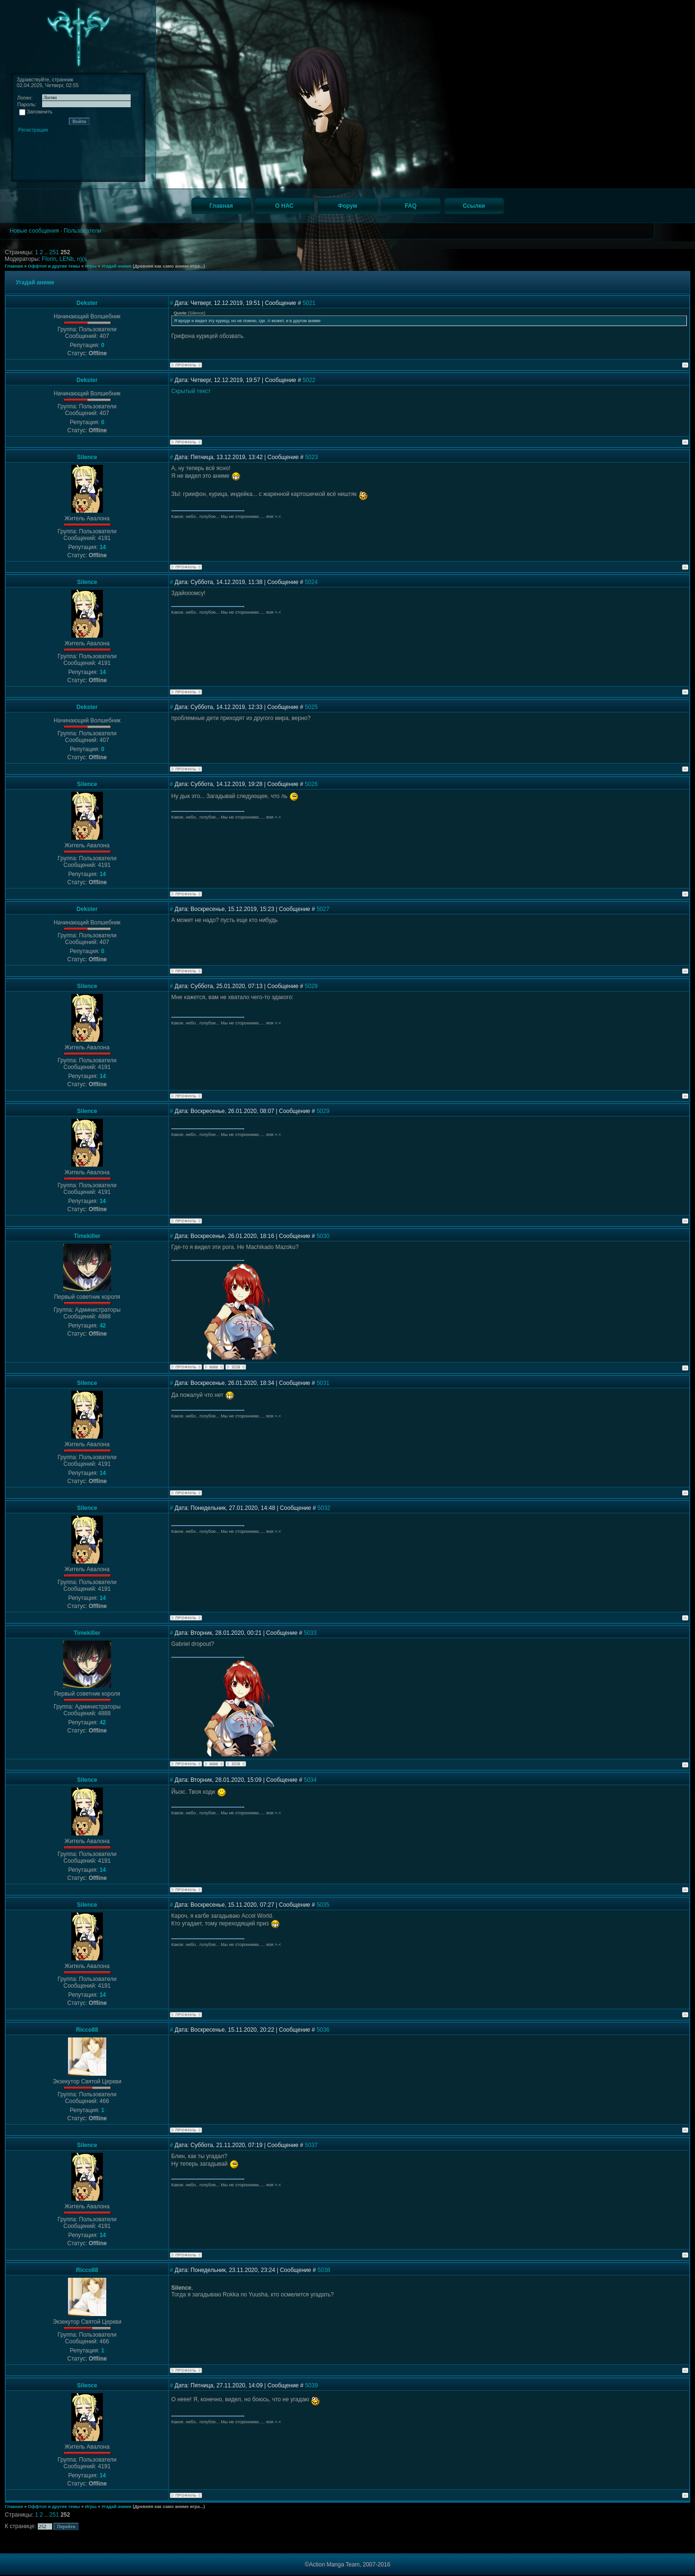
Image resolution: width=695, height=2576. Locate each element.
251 (54, 252)
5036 (322, 2029)
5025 (311, 707)
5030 (322, 1236)
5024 (311, 582)
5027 (322, 909)
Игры (90, 266)
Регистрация (33, 130)
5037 (311, 2145)
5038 (323, 2270)
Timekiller (87, 1236)
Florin (49, 259)
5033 (310, 1633)
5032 (323, 1508)
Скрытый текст (191, 391)
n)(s (82, 259)
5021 (309, 303)
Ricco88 (87, 2029)
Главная (14, 266)
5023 (311, 457)
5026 (311, 784)
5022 (309, 380)
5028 (311, 986)
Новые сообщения (34, 230)
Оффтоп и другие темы (54, 266)
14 (103, 547)
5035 (322, 1904)
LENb (66, 259)
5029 (322, 1111)
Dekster (87, 303)
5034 (310, 1780)
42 (103, 1325)
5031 (322, 1383)
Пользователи (82, 230)
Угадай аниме (116, 266)
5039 (311, 2385)
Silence (87, 457)
